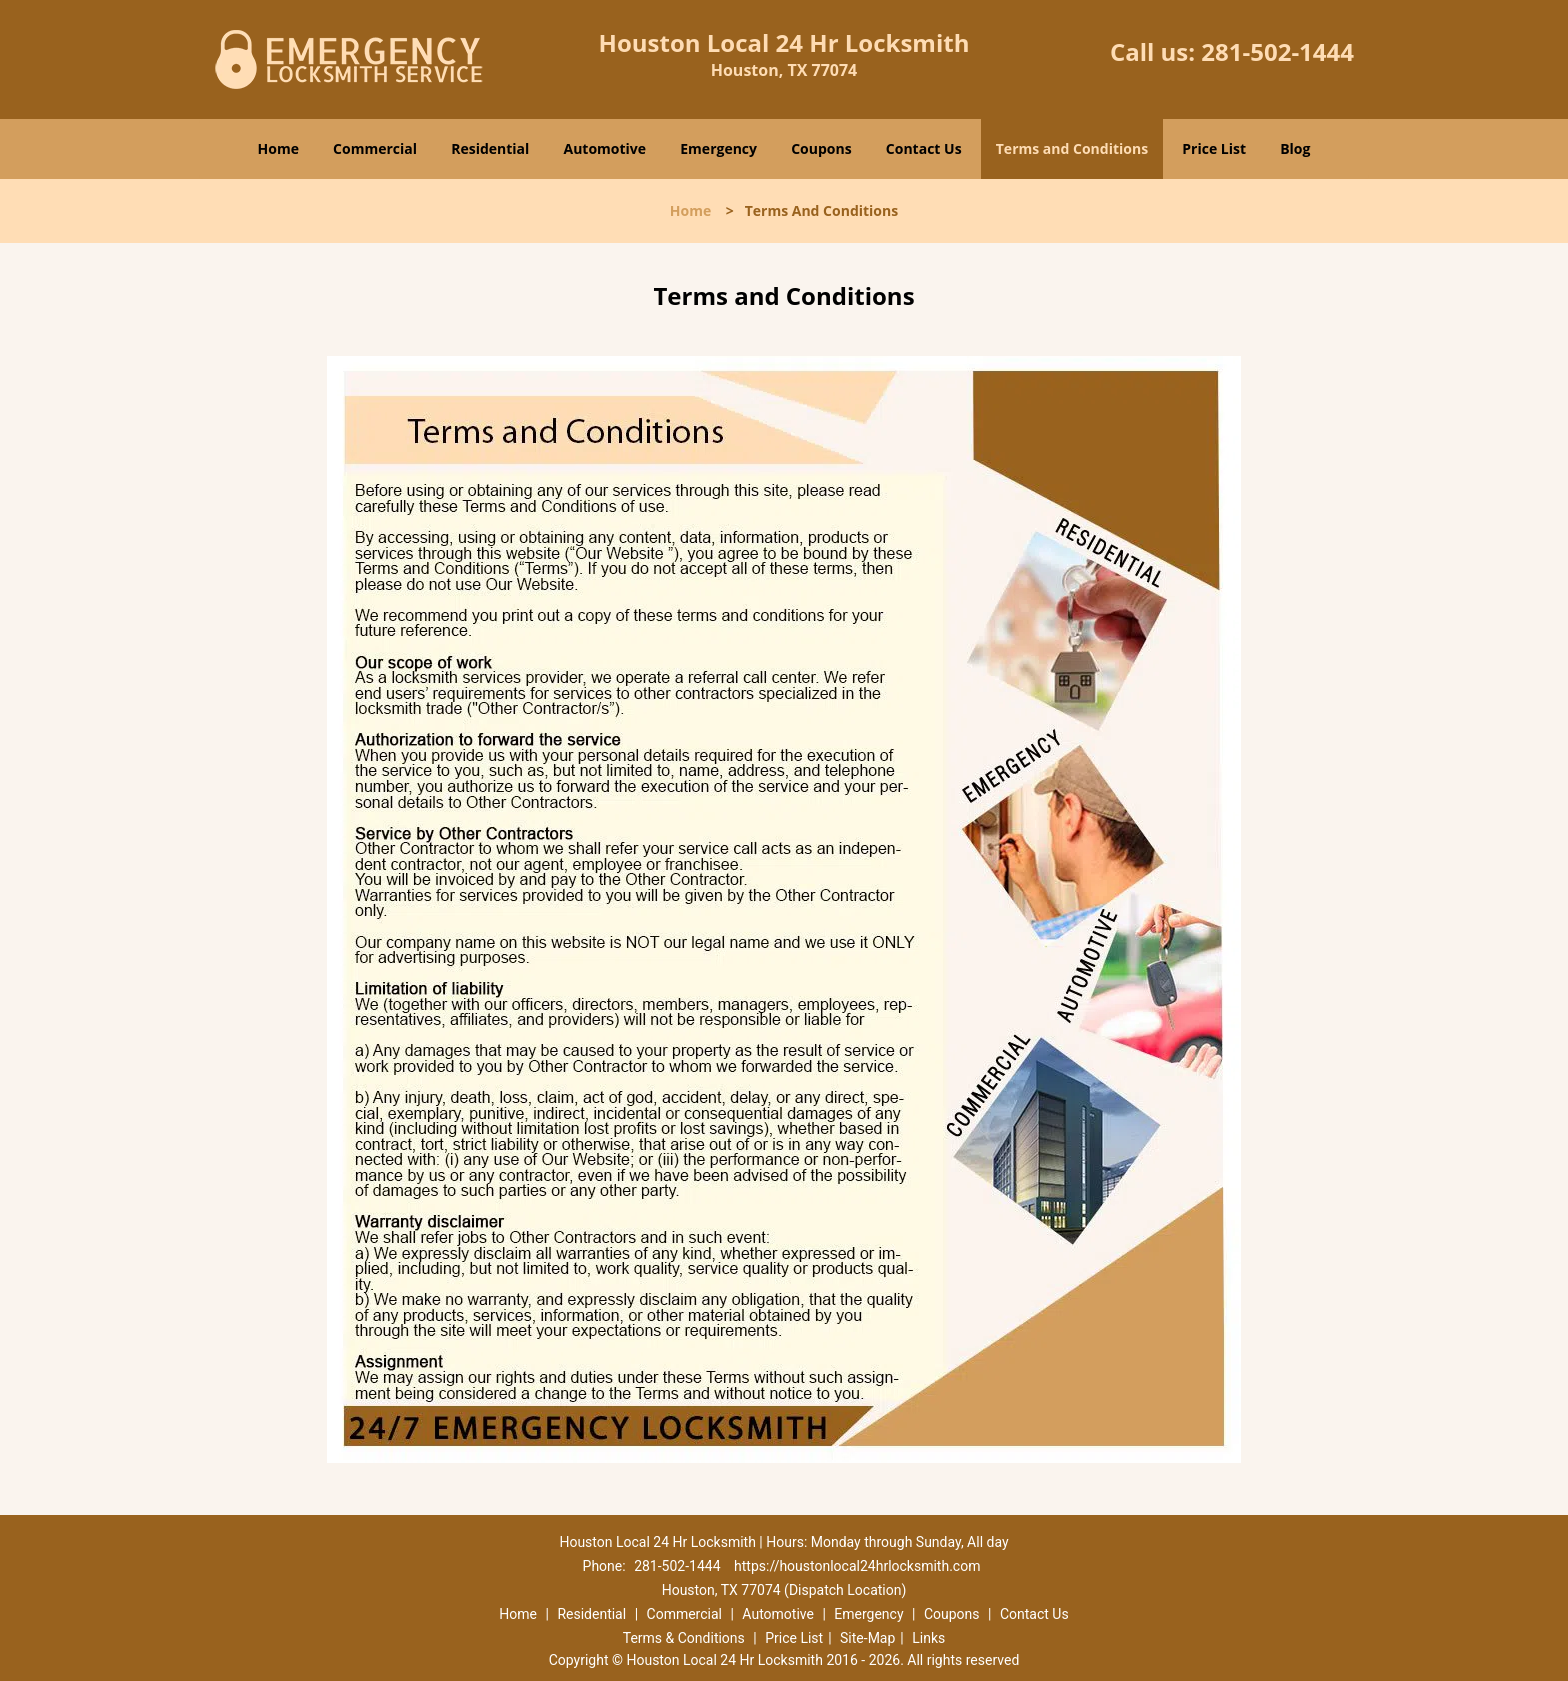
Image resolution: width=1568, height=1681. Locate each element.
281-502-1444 (1277, 51)
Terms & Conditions (684, 1638)
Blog (1295, 148)
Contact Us (924, 148)
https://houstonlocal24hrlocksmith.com (857, 1566)
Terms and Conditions (1072, 148)
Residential (490, 148)
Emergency (718, 148)
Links (928, 1638)
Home (278, 148)
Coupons (821, 148)
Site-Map (867, 1638)
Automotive (605, 148)
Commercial (375, 148)
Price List (1214, 148)
